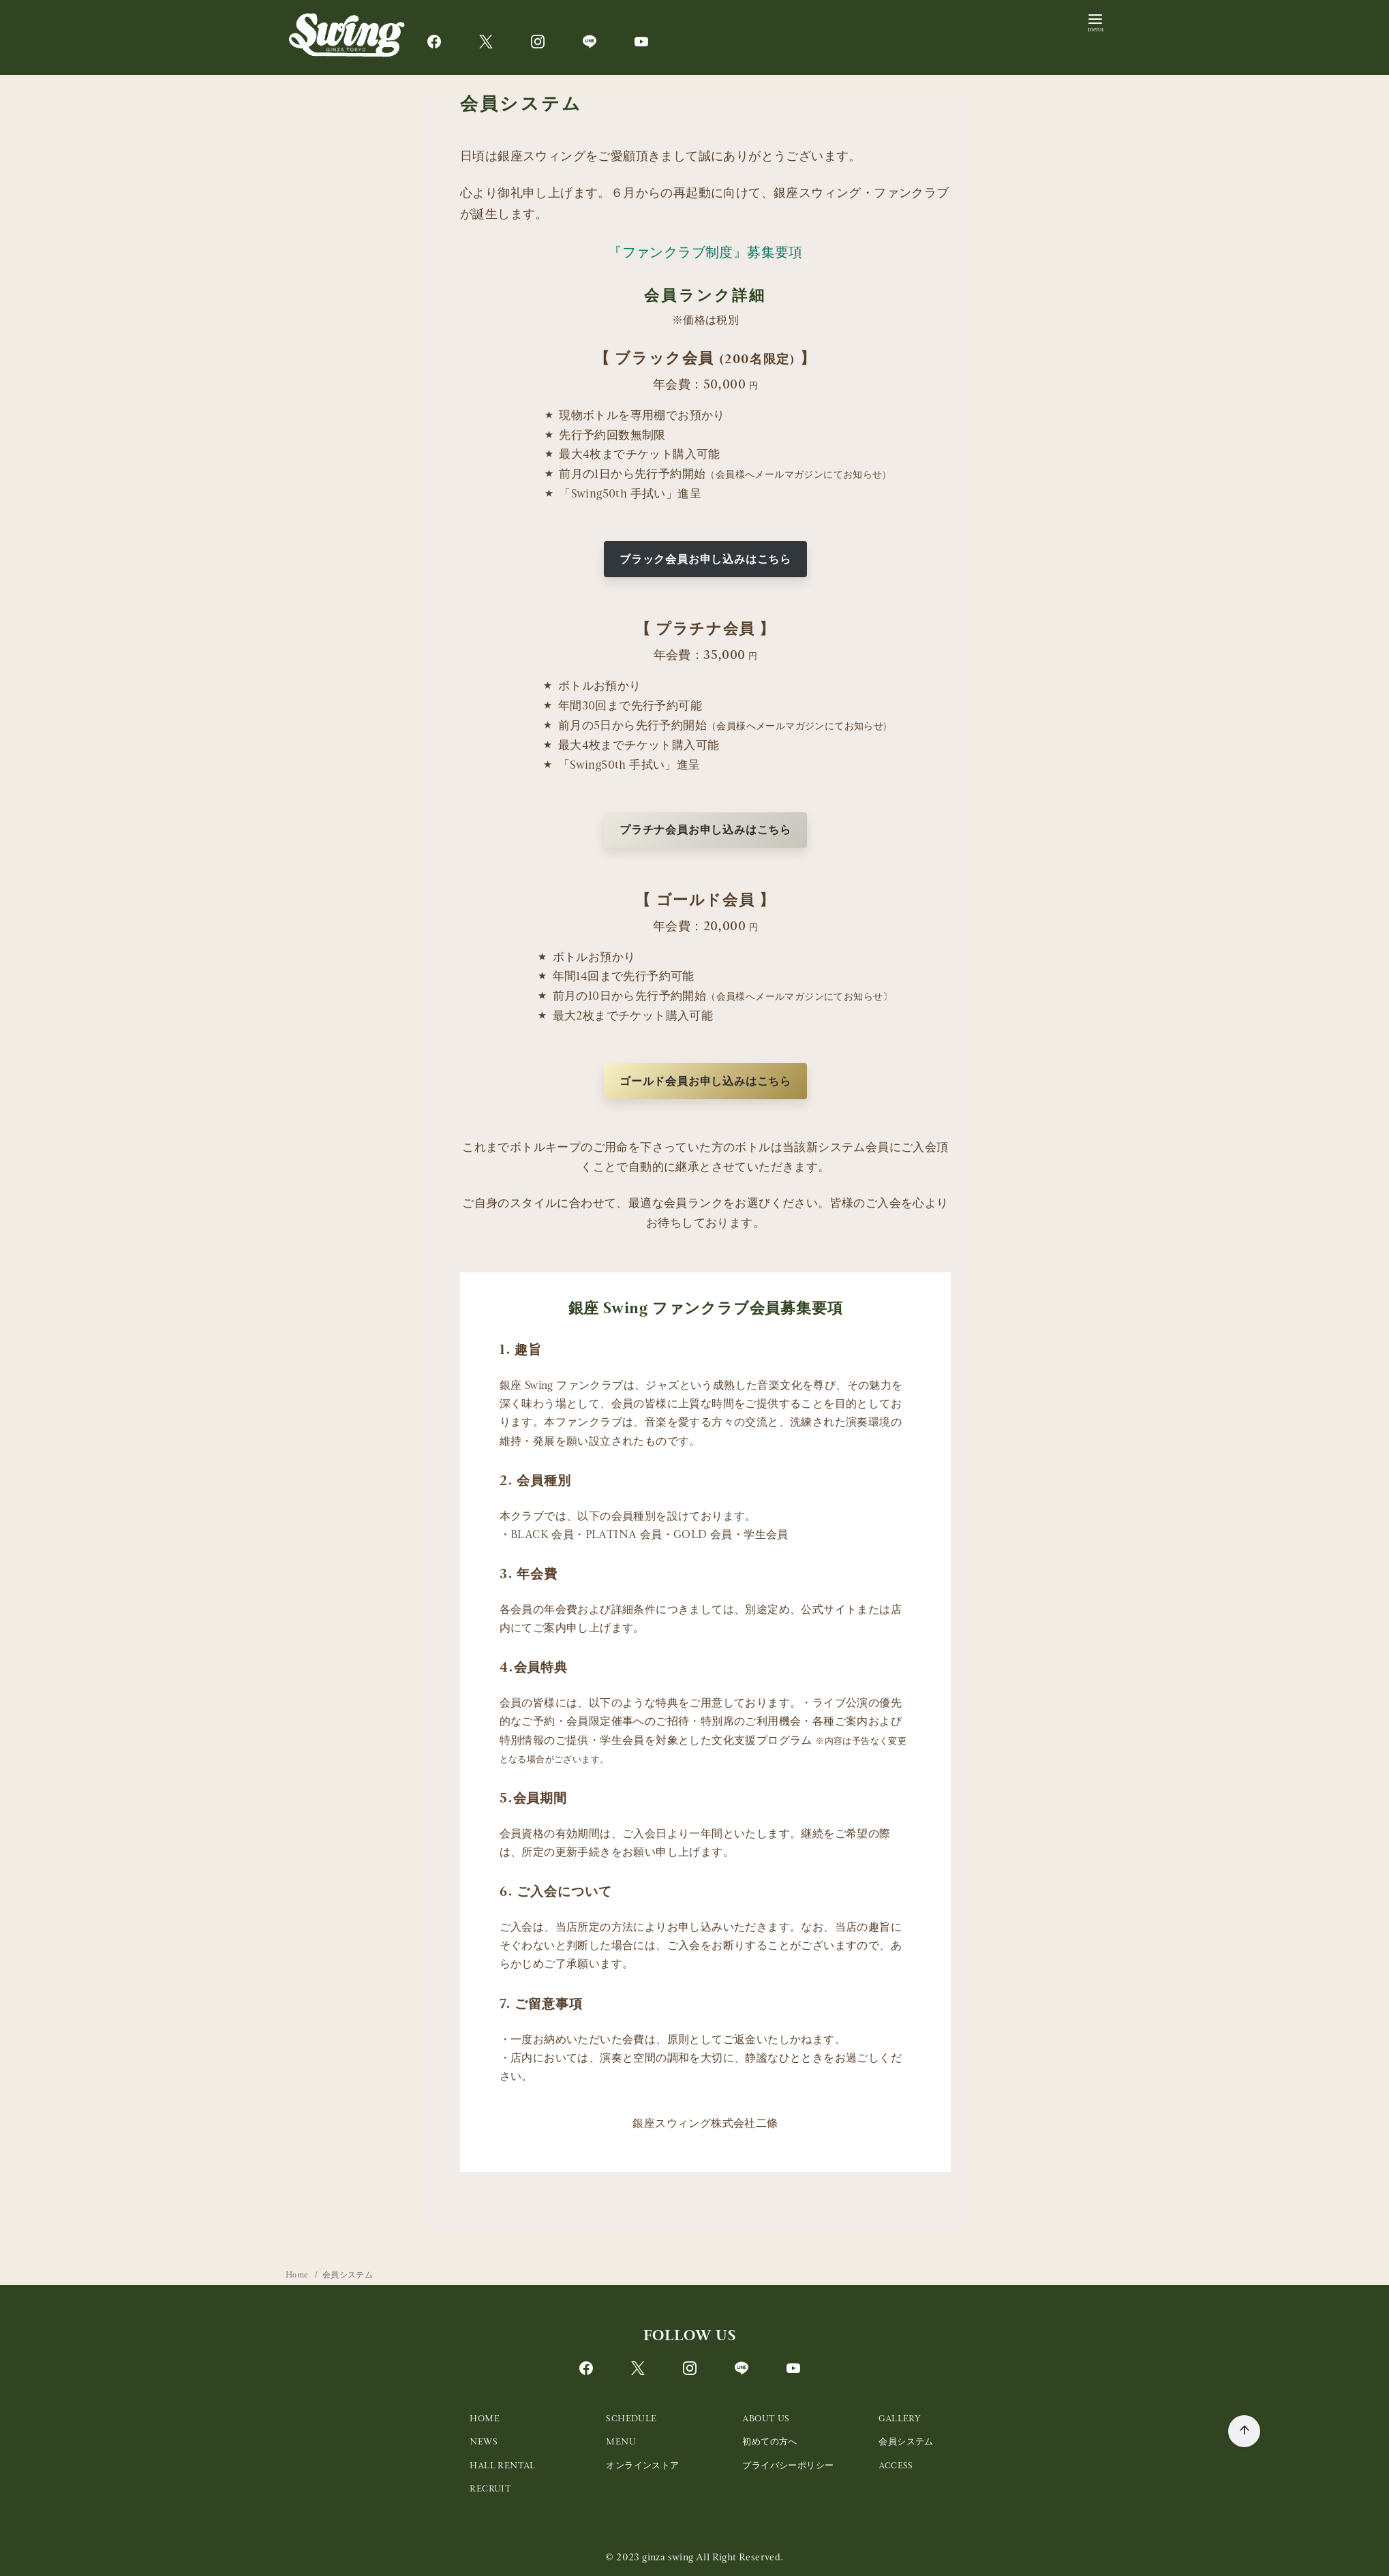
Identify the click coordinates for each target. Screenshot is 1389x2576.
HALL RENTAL (502, 2465)
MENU (621, 2441)
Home (298, 2274)
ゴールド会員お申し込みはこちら (705, 1081)
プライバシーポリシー (788, 2465)
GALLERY (900, 2418)
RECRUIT (490, 2488)
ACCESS (896, 2465)
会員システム (347, 2274)
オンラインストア (642, 2465)
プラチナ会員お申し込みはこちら (705, 830)
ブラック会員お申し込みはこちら (705, 559)
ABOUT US (765, 2418)
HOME (485, 2418)
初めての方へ (769, 2441)
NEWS (484, 2441)
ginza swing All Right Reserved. (712, 2557)
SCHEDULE (631, 2418)
